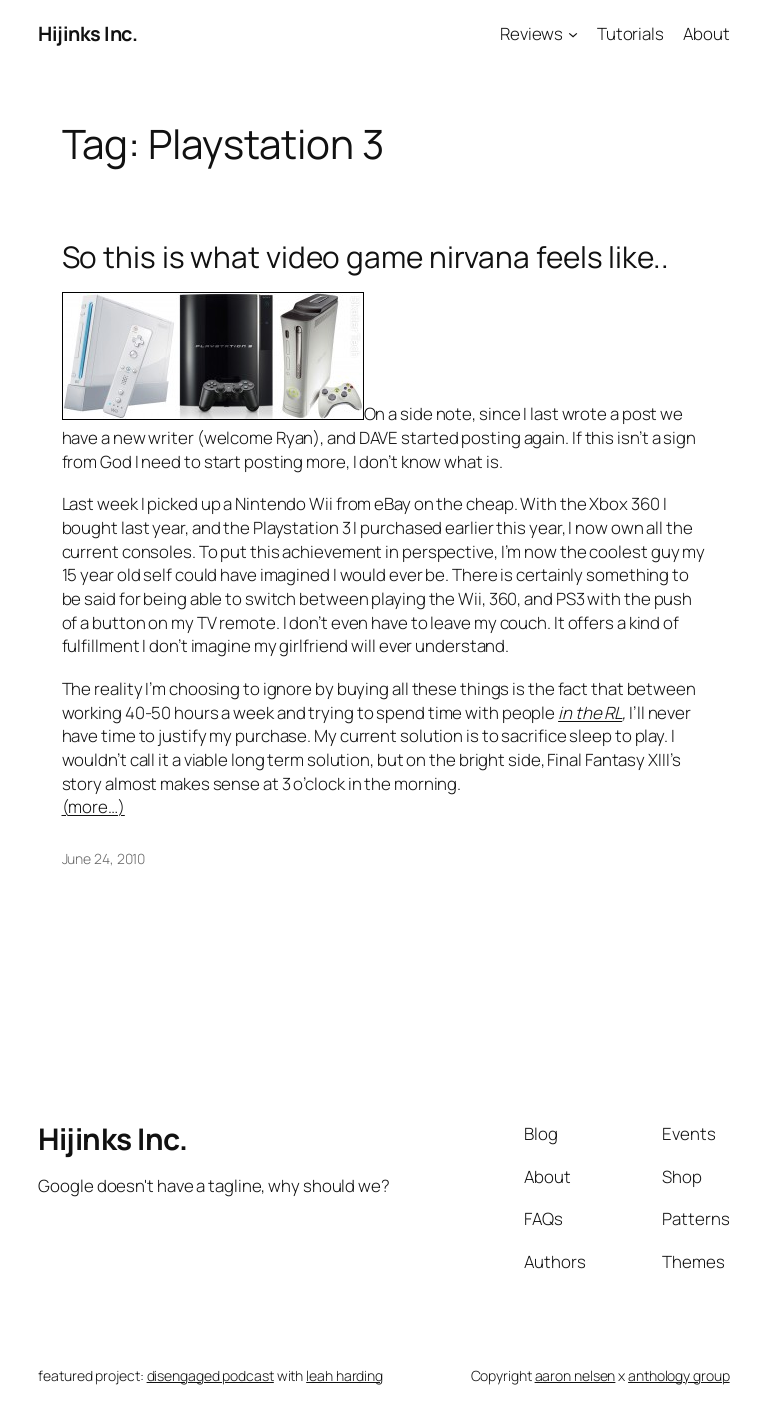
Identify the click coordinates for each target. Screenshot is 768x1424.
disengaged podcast (210, 1375)
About (706, 33)
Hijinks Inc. (87, 33)
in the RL (590, 712)
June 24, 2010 (104, 858)
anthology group (679, 1375)
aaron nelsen (575, 1375)
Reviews (531, 33)
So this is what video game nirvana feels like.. (365, 256)
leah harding (344, 1375)
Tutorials (630, 33)
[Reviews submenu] (573, 34)
